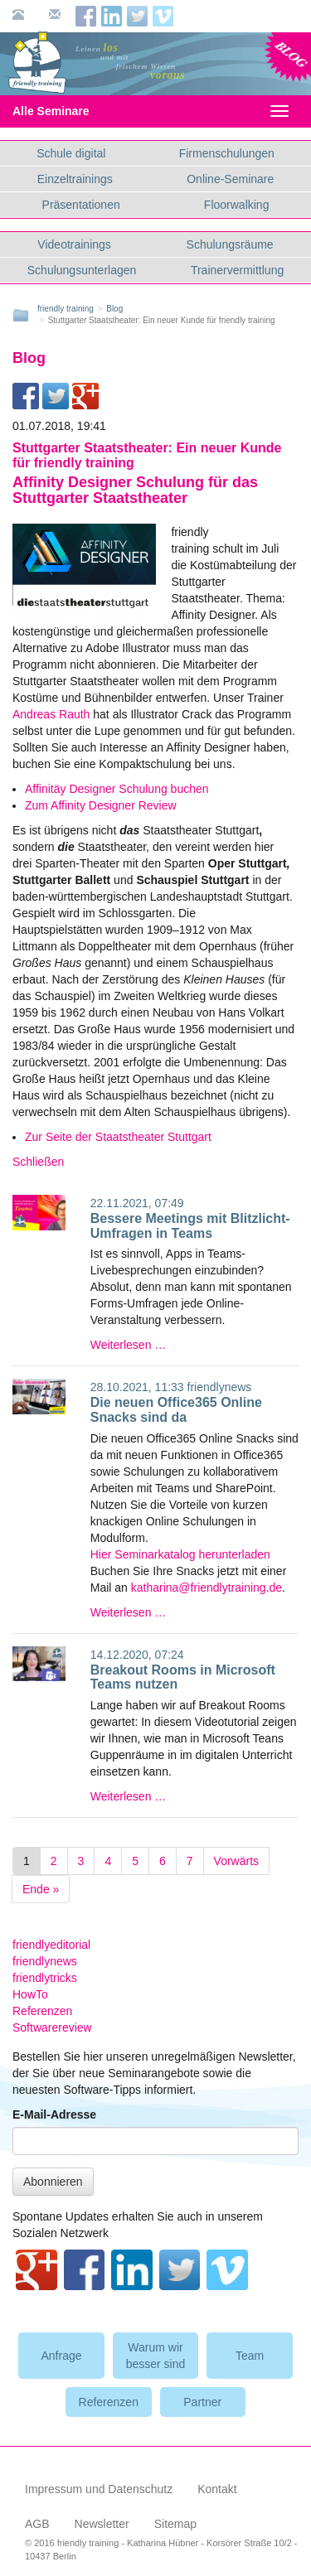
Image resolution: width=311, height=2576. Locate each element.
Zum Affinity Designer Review (101, 805)
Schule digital (70, 153)
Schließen (38, 1161)
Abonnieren (53, 2181)
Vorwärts (236, 1861)
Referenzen (42, 2011)
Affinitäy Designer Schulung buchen (117, 788)
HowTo (30, 1994)
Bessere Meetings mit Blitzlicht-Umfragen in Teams (190, 1225)
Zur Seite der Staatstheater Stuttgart (118, 1136)
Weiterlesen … (128, 1344)
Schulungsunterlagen (82, 270)
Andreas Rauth (51, 714)
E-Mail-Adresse (54, 2114)
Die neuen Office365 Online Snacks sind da (176, 1409)
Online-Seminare (230, 179)
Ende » (40, 1889)
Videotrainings (73, 244)
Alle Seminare (65, 111)
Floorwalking (237, 204)
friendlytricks (44, 1977)
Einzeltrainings (75, 179)
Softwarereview (52, 2027)
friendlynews (219, 1387)
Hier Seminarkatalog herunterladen (180, 1554)
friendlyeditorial (51, 1944)
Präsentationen (81, 204)
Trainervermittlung (237, 270)
